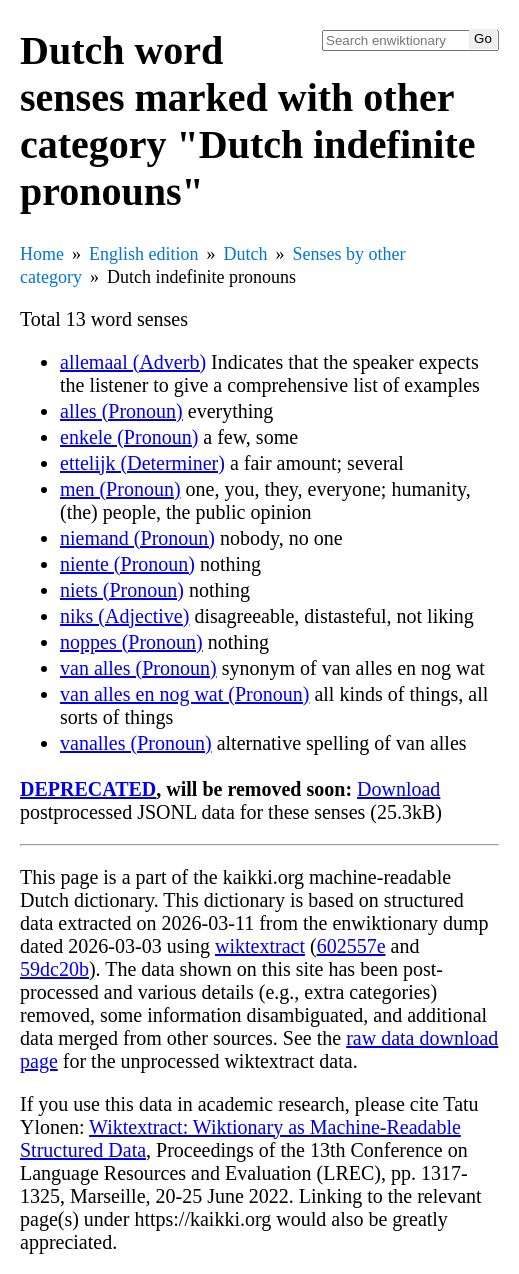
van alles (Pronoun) (138, 668)
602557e (351, 946)
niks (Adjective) (124, 616)
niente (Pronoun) (127, 564)
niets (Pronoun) (122, 590)
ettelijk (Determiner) (142, 463)
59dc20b (54, 969)
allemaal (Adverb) (133, 362)
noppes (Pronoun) (131, 642)
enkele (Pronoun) (129, 437)
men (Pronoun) (120, 489)
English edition (144, 254)
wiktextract (260, 946)
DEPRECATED (88, 789)
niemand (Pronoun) (137, 538)
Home (42, 254)
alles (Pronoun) (121, 411)
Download (398, 789)
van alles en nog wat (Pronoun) (184, 694)
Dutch (246, 254)
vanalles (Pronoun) (136, 743)
